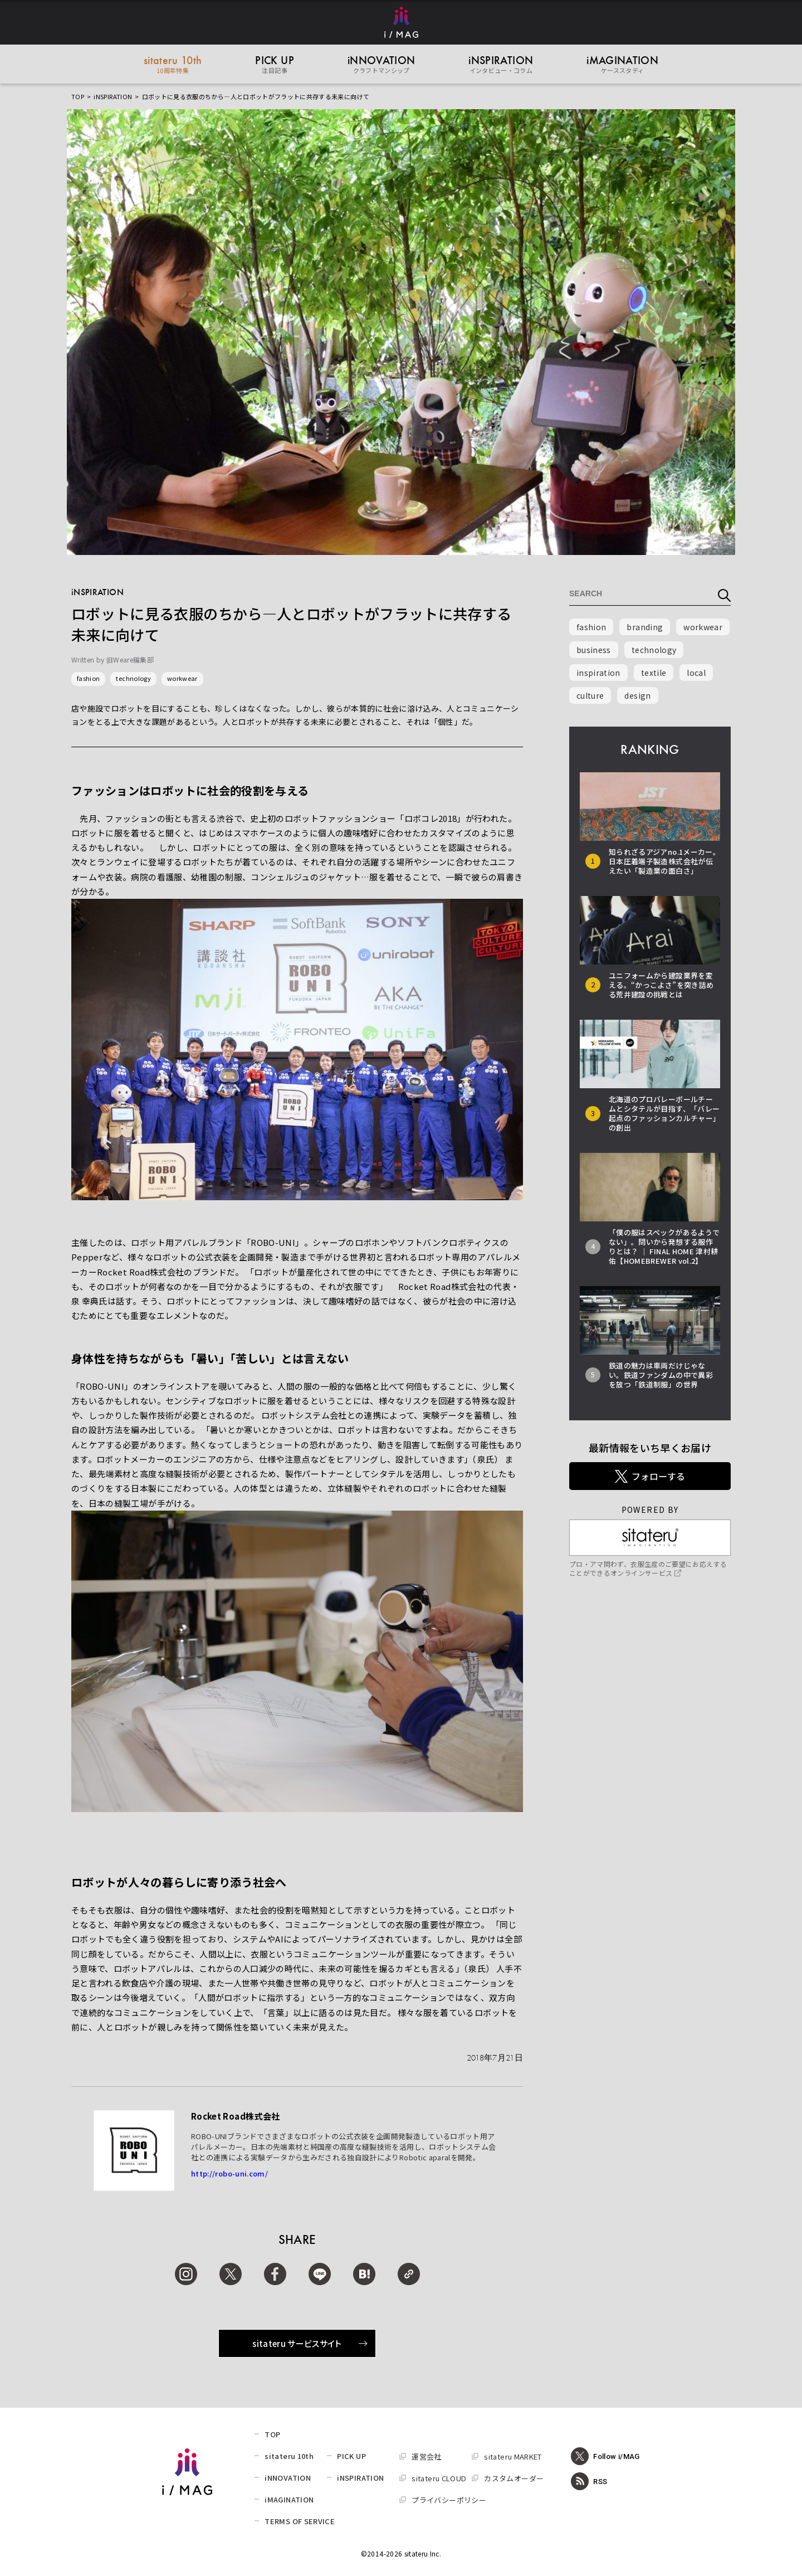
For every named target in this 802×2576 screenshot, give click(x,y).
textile (653, 672)
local (696, 672)
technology (133, 678)
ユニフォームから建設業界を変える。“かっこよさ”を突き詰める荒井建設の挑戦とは (661, 985)
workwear (182, 678)
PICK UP (351, 2456)
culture (590, 695)
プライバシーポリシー (449, 2500)
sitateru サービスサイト (309, 2343)
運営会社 (426, 2456)
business (593, 649)
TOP (77, 96)
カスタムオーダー (514, 2478)
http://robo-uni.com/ (229, 2173)
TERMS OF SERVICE (300, 2521)
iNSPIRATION (113, 96)
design (637, 695)
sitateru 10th (289, 2456)
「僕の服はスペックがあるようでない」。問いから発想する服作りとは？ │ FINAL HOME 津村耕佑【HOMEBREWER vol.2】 (664, 1246)
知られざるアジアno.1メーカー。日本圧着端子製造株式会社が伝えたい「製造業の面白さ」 (664, 861)
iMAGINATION (289, 2499)
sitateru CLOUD (439, 2478)
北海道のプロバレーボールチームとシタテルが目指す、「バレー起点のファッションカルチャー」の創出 (664, 1113)
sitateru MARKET (512, 2456)
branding (645, 626)
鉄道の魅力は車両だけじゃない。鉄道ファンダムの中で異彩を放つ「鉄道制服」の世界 (661, 1375)
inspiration (598, 672)
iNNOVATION (288, 2477)
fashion (88, 678)
